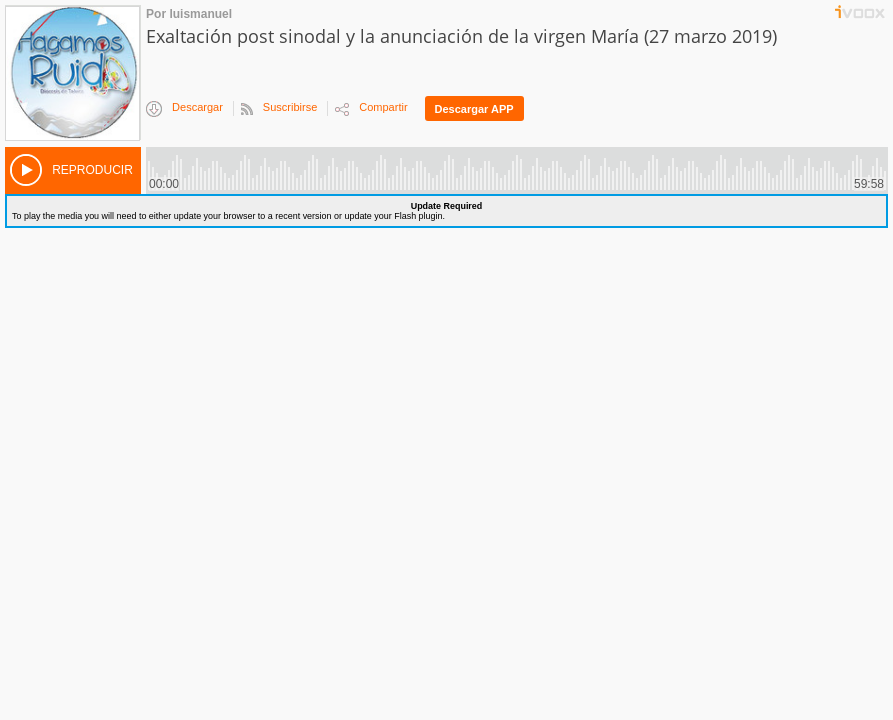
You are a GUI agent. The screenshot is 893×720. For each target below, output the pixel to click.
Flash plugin (418, 216)
